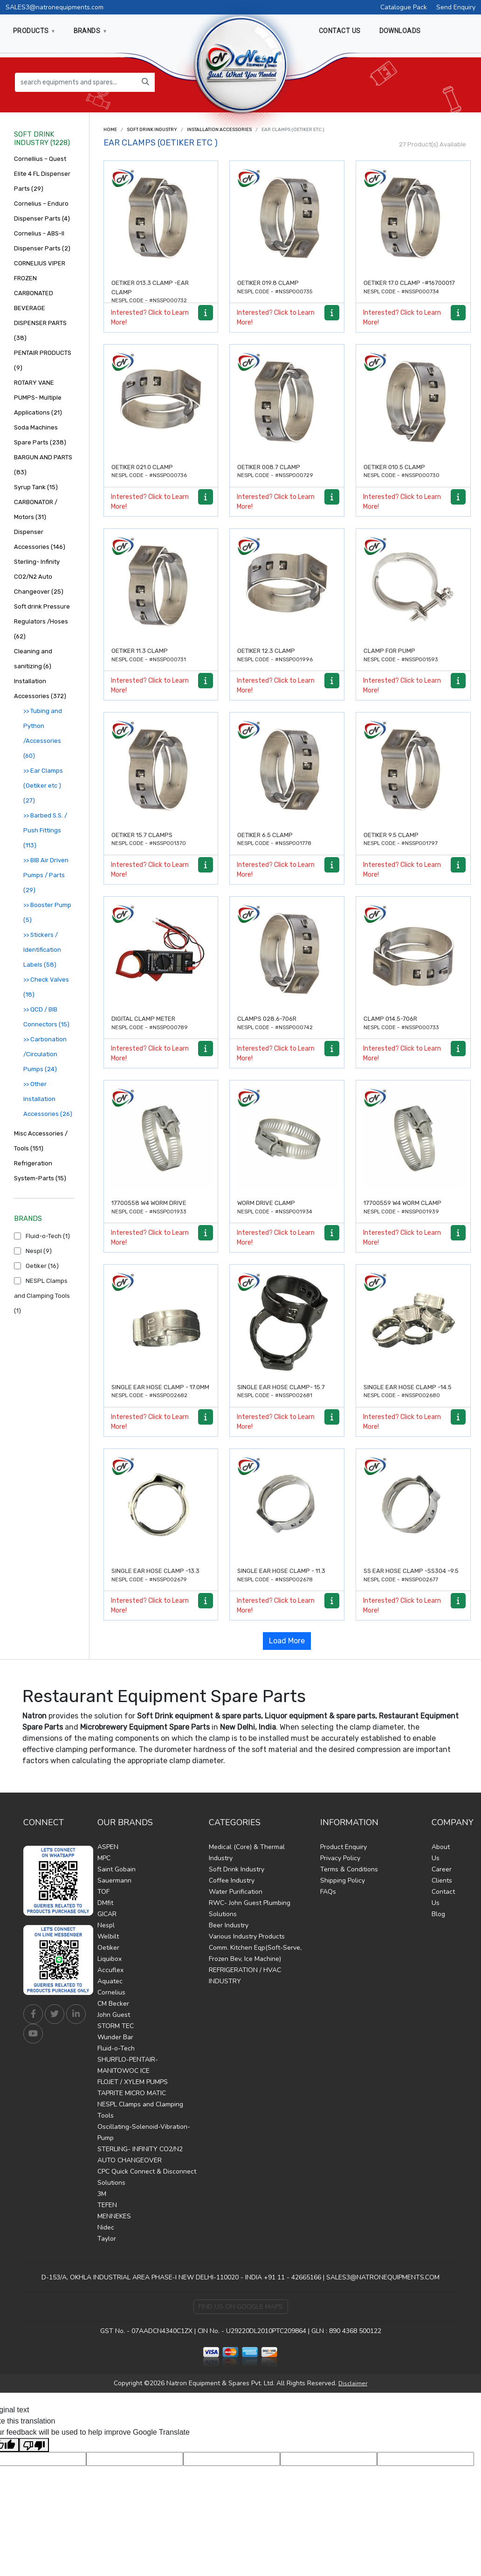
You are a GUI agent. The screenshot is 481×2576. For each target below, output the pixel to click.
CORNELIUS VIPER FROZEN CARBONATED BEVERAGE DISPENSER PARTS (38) (40, 300)
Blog (438, 1914)
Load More (287, 1640)
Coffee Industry (231, 1880)
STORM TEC (115, 2026)
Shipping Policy (342, 1880)
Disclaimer (352, 2383)
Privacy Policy (340, 1858)
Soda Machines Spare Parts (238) (40, 435)
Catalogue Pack (403, 7)
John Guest (113, 2014)
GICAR (107, 1914)
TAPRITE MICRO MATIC (131, 2093)
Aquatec (110, 1981)
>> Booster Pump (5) (47, 912)
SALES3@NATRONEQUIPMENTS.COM (383, 2277)
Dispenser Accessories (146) (39, 539)
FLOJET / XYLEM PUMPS (132, 2081)
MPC (103, 1858)
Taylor (106, 2238)
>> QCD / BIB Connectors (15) (46, 1017)
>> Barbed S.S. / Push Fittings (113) (45, 830)
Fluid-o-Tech (116, 2048)
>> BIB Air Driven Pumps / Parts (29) (46, 875)
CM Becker (113, 2003)
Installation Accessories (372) (40, 688)
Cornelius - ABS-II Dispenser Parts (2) (42, 241)
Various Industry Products (247, 1936)
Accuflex (110, 1970)
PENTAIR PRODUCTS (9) (42, 360)
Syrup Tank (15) (36, 487)
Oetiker (108, 1947)
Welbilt (108, 1936)
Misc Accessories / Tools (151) (41, 1141)
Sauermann (114, 1880)
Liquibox (109, 1958)
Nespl (106, 1925)
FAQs (328, 1891)
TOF (103, 1891)
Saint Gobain (116, 1869)
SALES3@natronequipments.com (54, 7)
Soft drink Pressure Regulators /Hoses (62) (42, 621)
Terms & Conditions (349, 1869)
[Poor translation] (34, 2445)
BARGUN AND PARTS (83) (43, 465)
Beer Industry (228, 1925)
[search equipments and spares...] (76, 82)
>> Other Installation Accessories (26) (47, 1098)
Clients (442, 1880)
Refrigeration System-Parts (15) (40, 1171)
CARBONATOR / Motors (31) (35, 509)
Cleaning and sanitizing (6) (33, 659)
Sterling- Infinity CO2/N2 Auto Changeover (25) (38, 576)
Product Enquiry (343, 1846)
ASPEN (107, 1846)
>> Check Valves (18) (46, 987)
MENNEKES (114, 2216)
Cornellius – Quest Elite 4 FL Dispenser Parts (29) (42, 173)
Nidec (105, 2227)
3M (101, 2193)
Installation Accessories (219, 129)
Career (442, 1869)
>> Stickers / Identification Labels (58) (42, 949)
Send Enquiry (455, 7)
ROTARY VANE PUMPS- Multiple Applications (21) (38, 397)
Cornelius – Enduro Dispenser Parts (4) (42, 211)
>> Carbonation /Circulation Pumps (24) (45, 1054)
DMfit (105, 1902)
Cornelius (111, 1992)
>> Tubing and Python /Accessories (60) (42, 733)
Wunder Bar (115, 2037)
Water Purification (235, 1891)
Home (110, 129)
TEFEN (107, 2205)
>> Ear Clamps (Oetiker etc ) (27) (43, 785)
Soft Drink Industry (152, 129)
